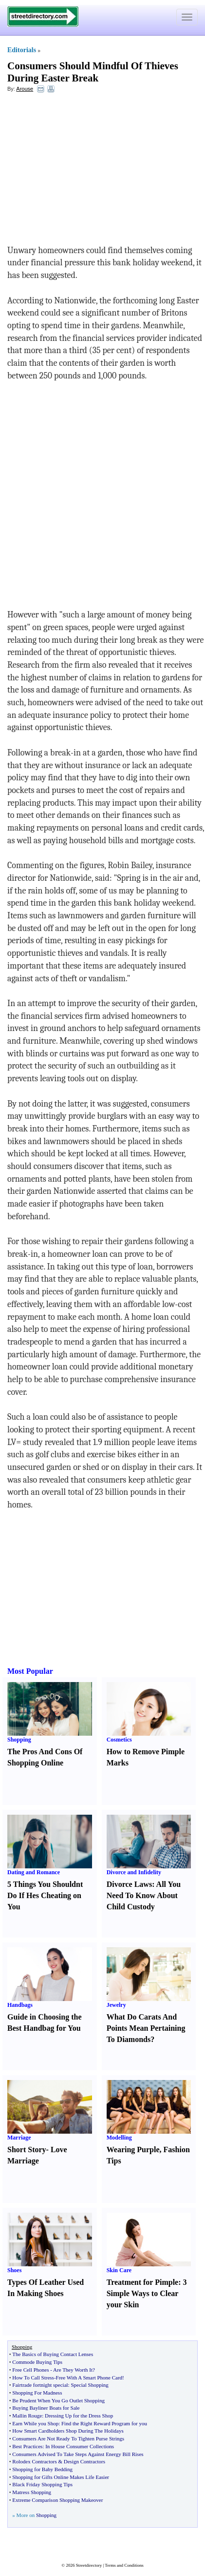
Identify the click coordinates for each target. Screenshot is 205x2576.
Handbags (20, 2004)
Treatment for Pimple (143, 2282)
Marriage (19, 2137)
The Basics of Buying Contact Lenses (52, 2354)
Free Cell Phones (30, 2370)
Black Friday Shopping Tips (42, 2484)
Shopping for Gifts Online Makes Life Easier (60, 2477)
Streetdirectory (89, 2565)
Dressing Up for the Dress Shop (79, 2415)
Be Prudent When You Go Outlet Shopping (58, 2400)
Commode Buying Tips (37, 2362)
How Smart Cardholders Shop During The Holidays (67, 2431)
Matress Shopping (31, 2492)
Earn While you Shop (35, 2423)
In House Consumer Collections (79, 2446)
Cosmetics (119, 1739)
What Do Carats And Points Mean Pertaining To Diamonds (146, 2028)
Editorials (21, 50)
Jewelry (116, 2004)
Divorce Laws (129, 1884)
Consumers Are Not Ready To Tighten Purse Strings (68, 2438)
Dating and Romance (33, 1872)
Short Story (26, 2149)
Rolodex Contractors (34, 2461)
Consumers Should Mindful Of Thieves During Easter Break (92, 72)
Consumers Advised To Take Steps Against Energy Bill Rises (77, 2454)
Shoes (14, 2270)
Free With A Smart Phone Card (89, 2377)
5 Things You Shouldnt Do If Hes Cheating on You (45, 1895)
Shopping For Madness (37, 2393)
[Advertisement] (86, 171)
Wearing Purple (133, 2149)
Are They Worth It (73, 2370)
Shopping (19, 1739)
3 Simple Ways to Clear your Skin (147, 2293)
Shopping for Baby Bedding (42, 2469)
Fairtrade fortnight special (40, 2385)
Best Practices (27, 2446)
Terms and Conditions (124, 2565)
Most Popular (30, 1671)
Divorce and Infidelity (134, 1872)
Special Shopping (89, 2385)
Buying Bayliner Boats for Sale (45, 2408)
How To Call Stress (33, 2377)
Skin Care (119, 2270)
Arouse (24, 89)
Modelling (119, 2137)
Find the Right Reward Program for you (104, 2423)
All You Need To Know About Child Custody (144, 1895)
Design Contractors (84, 2461)
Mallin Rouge (27, 2415)
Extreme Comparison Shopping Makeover (57, 2500)
